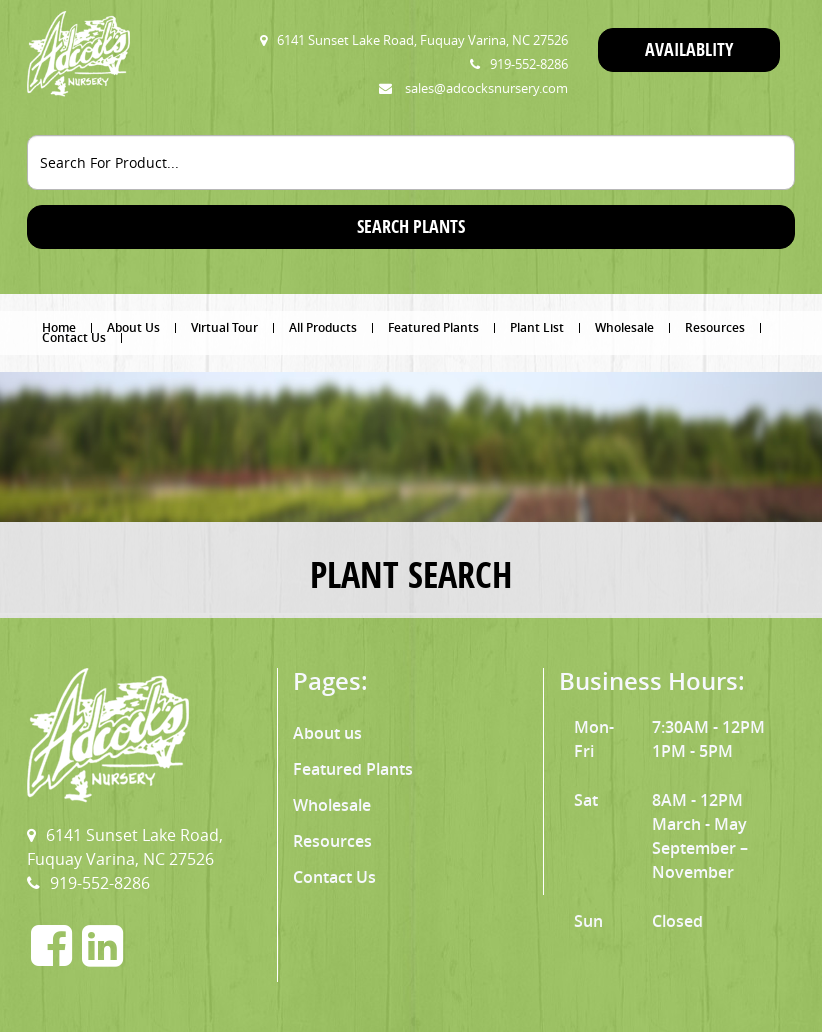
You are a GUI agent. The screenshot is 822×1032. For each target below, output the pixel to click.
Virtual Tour (224, 328)
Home (59, 328)
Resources (715, 328)
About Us (133, 328)
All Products (323, 328)
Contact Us (74, 338)
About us (327, 733)
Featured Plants (433, 328)
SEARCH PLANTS (411, 226)
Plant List (537, 328)
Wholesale (624, 328)
